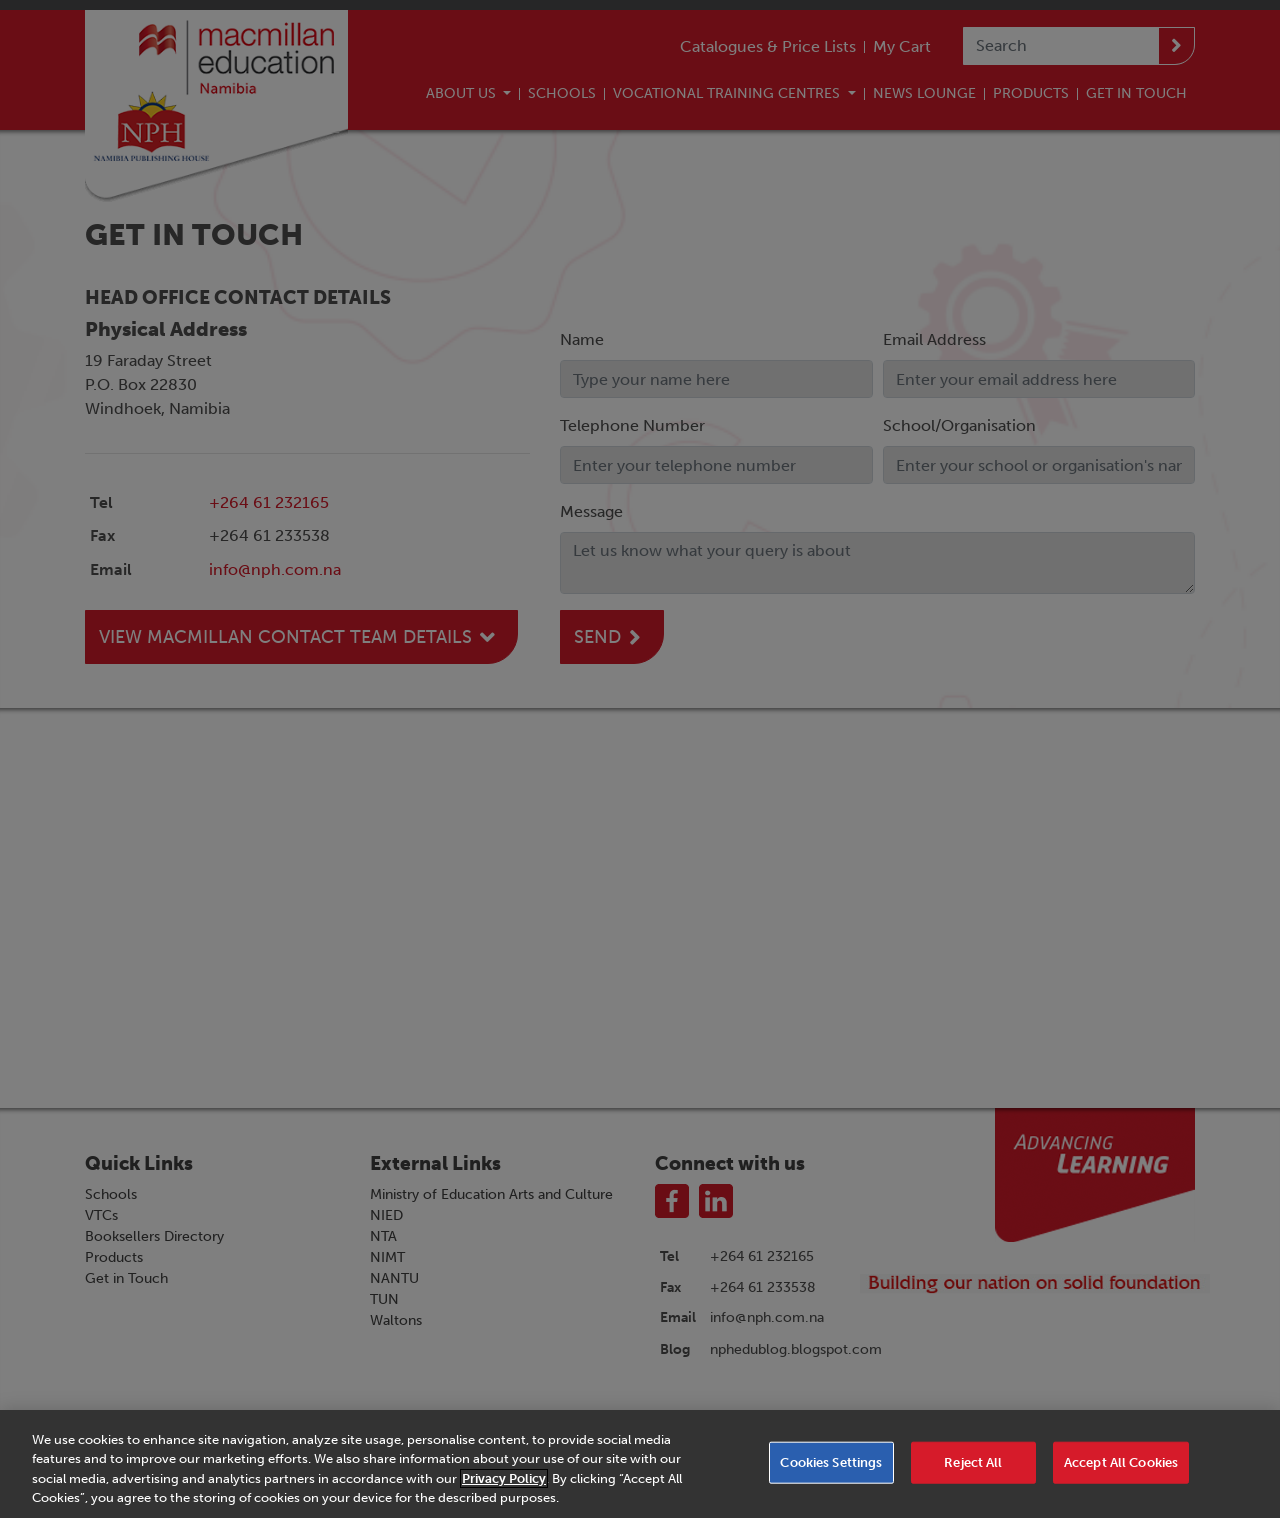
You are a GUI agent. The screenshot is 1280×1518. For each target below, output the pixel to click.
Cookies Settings (831, 1462)
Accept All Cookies (1121, 1462)
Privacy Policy (504, 1478)
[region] (640, 1464)
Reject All (973, 1462)
